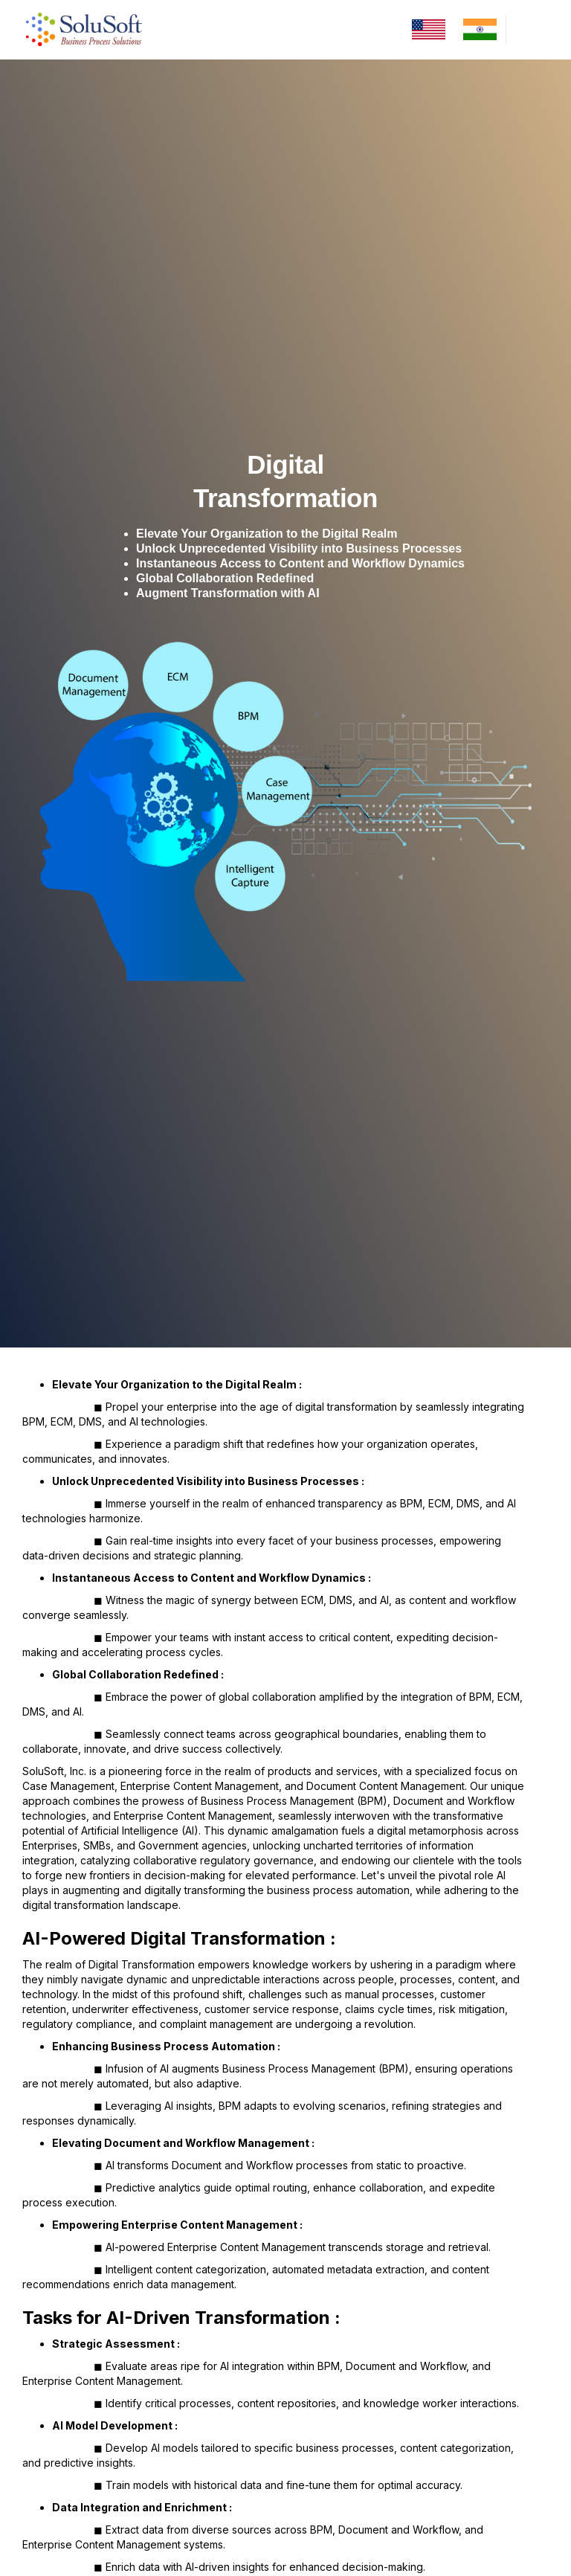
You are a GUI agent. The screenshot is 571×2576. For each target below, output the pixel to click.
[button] (525, 29)
